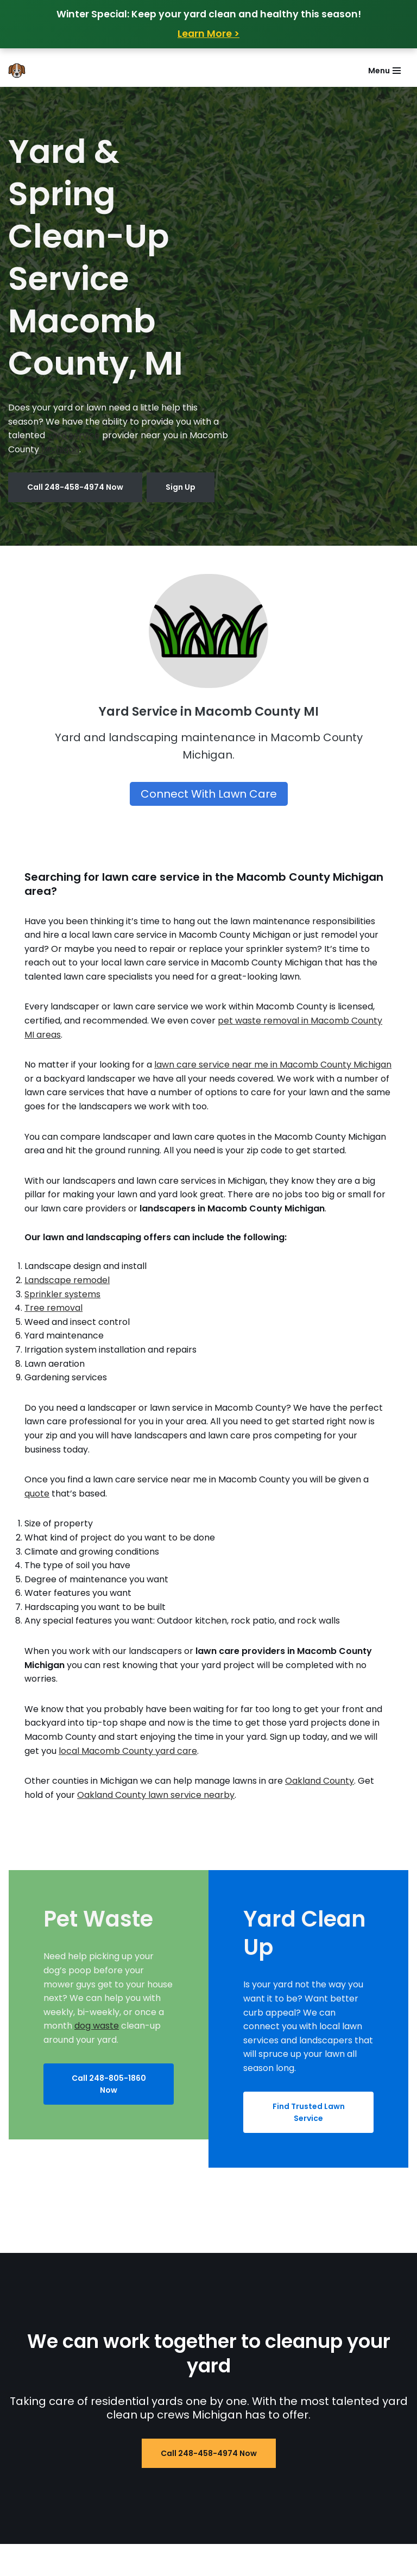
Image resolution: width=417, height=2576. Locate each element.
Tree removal (53, 1308)
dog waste (96, 2025)
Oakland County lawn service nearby (156, 1795)
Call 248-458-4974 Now (75, 487)
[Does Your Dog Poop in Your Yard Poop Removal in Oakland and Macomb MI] (19, 70)
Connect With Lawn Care (209, 793)
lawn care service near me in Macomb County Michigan (272, 1064)
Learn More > (208, 33)
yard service (73, 435)
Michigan (60, 449)
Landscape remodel (67, 1280)
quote (36, 1493)
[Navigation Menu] (384, 70)
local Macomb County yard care (128, 1751)
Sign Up (180, 487)
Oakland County (319, 1781)
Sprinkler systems (62, 1294)
